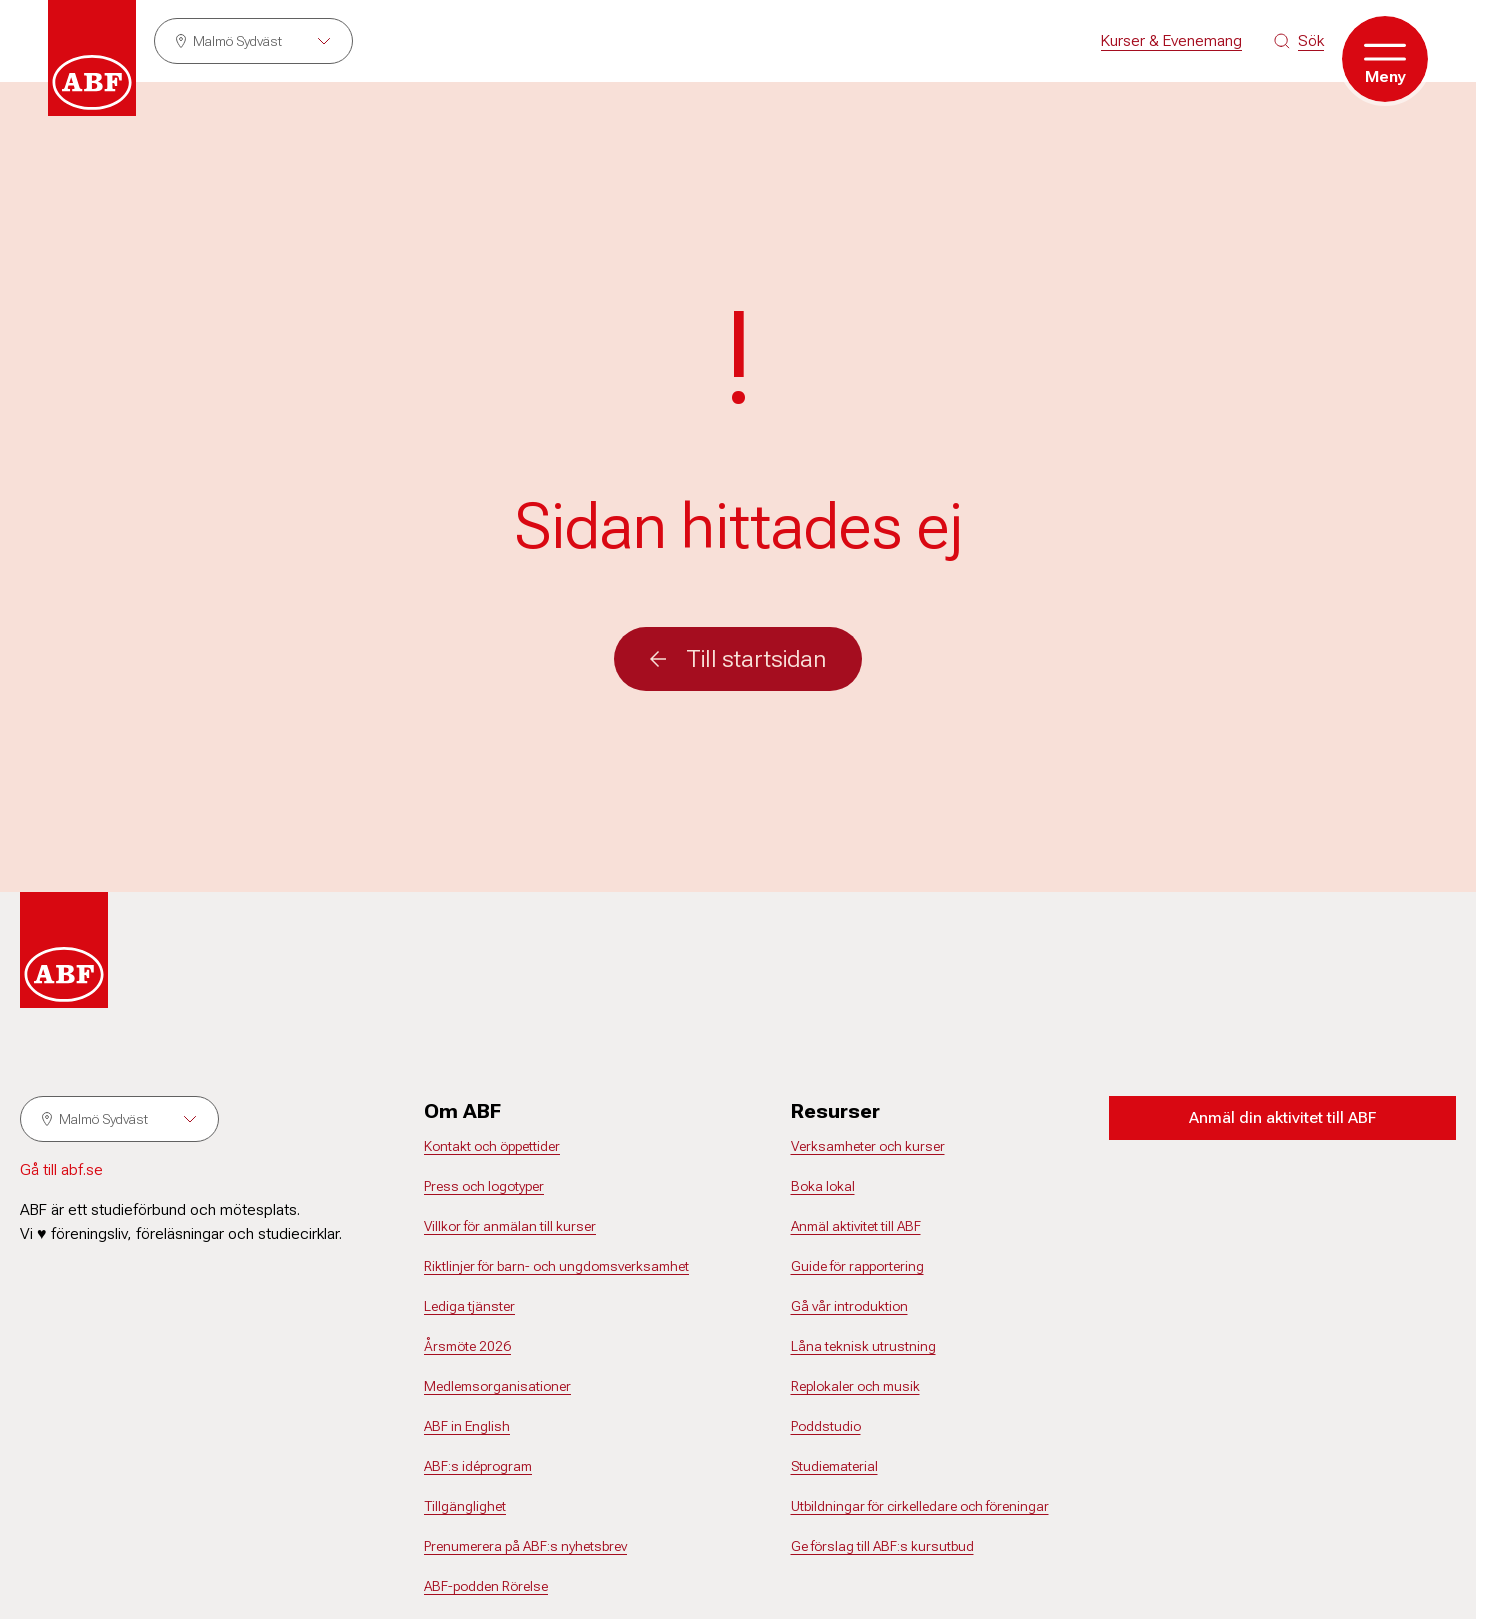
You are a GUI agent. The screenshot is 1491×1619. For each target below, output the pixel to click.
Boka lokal (823, 1186)
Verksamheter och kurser (868, 1146)
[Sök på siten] (1299, 41)
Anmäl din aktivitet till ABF (1282, 1117)
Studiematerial (834, 1466)
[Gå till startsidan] (92, 58)
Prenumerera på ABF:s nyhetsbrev (525, 1546)
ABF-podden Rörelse (486, 1586)
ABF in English (467, 1426)
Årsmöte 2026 (467, 1346)
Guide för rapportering (857, 1266)
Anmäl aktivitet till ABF (856, 1226)
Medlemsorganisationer (497, 1386)
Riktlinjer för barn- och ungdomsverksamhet (556, 1266)
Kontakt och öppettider (492, 1146)
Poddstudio (826, 1426)
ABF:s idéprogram (478, 1466)
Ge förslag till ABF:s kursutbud (882, 1546)
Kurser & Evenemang (1171, 40)
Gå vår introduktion (849, 1306)
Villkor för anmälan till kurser (510, 1226)
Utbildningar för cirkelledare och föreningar (920, 1506)
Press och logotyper (484, 1186)
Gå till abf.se (61, 1169)
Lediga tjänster (469, 1306)
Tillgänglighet (465, 1506)
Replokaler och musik (855, 1386)
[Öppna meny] (1385, 59)
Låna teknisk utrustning (863, 1346)
